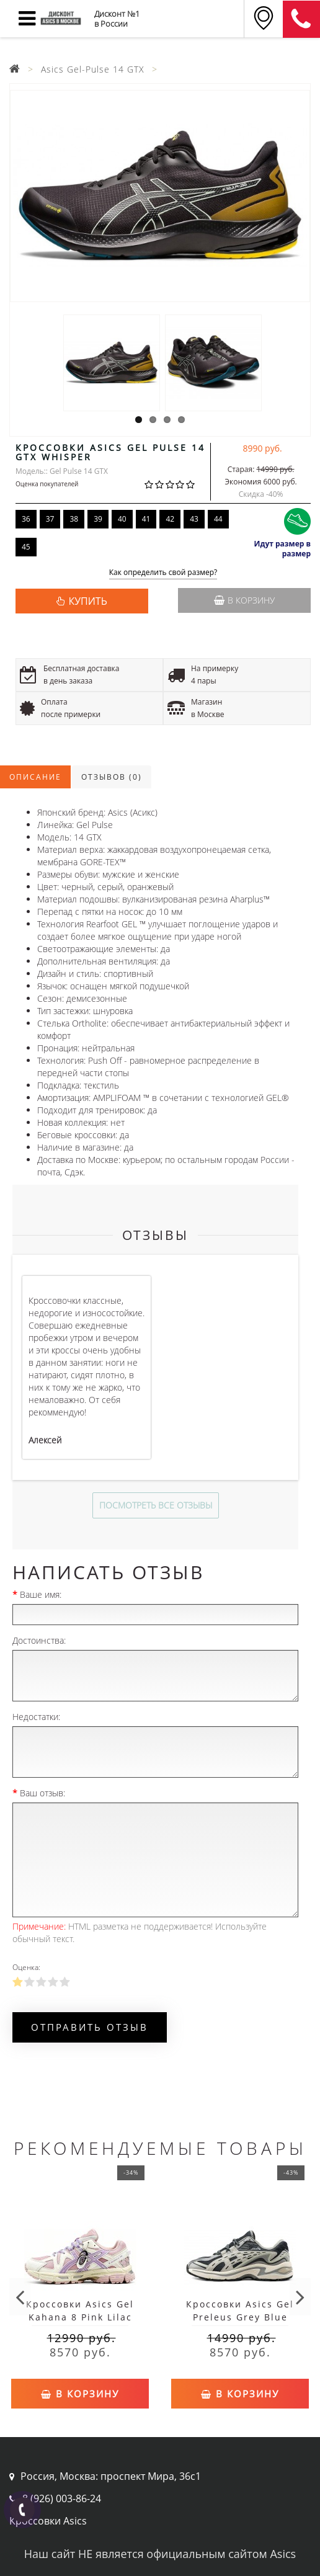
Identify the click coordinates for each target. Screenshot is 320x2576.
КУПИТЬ (87, 601)
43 (194, 519)
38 (73, 519)
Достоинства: (39, 1640)
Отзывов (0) (111, 777)
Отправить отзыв (89, 2027)
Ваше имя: (40, 1594)
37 (50, 519)
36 (26, 519)
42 (170, 519)
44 (218, 519)
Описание (35, 777)
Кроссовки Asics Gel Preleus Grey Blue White (240, 2317)
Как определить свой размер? (163, 572)
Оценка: (26, 1967)
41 (146, 519)
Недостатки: (36, 1717)
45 (26, 546)
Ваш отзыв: (42, 1793)
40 (122, 519)
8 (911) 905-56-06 (301, 19)
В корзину (244, 600)
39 (98, 519)
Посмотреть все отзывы (155, 1505)
